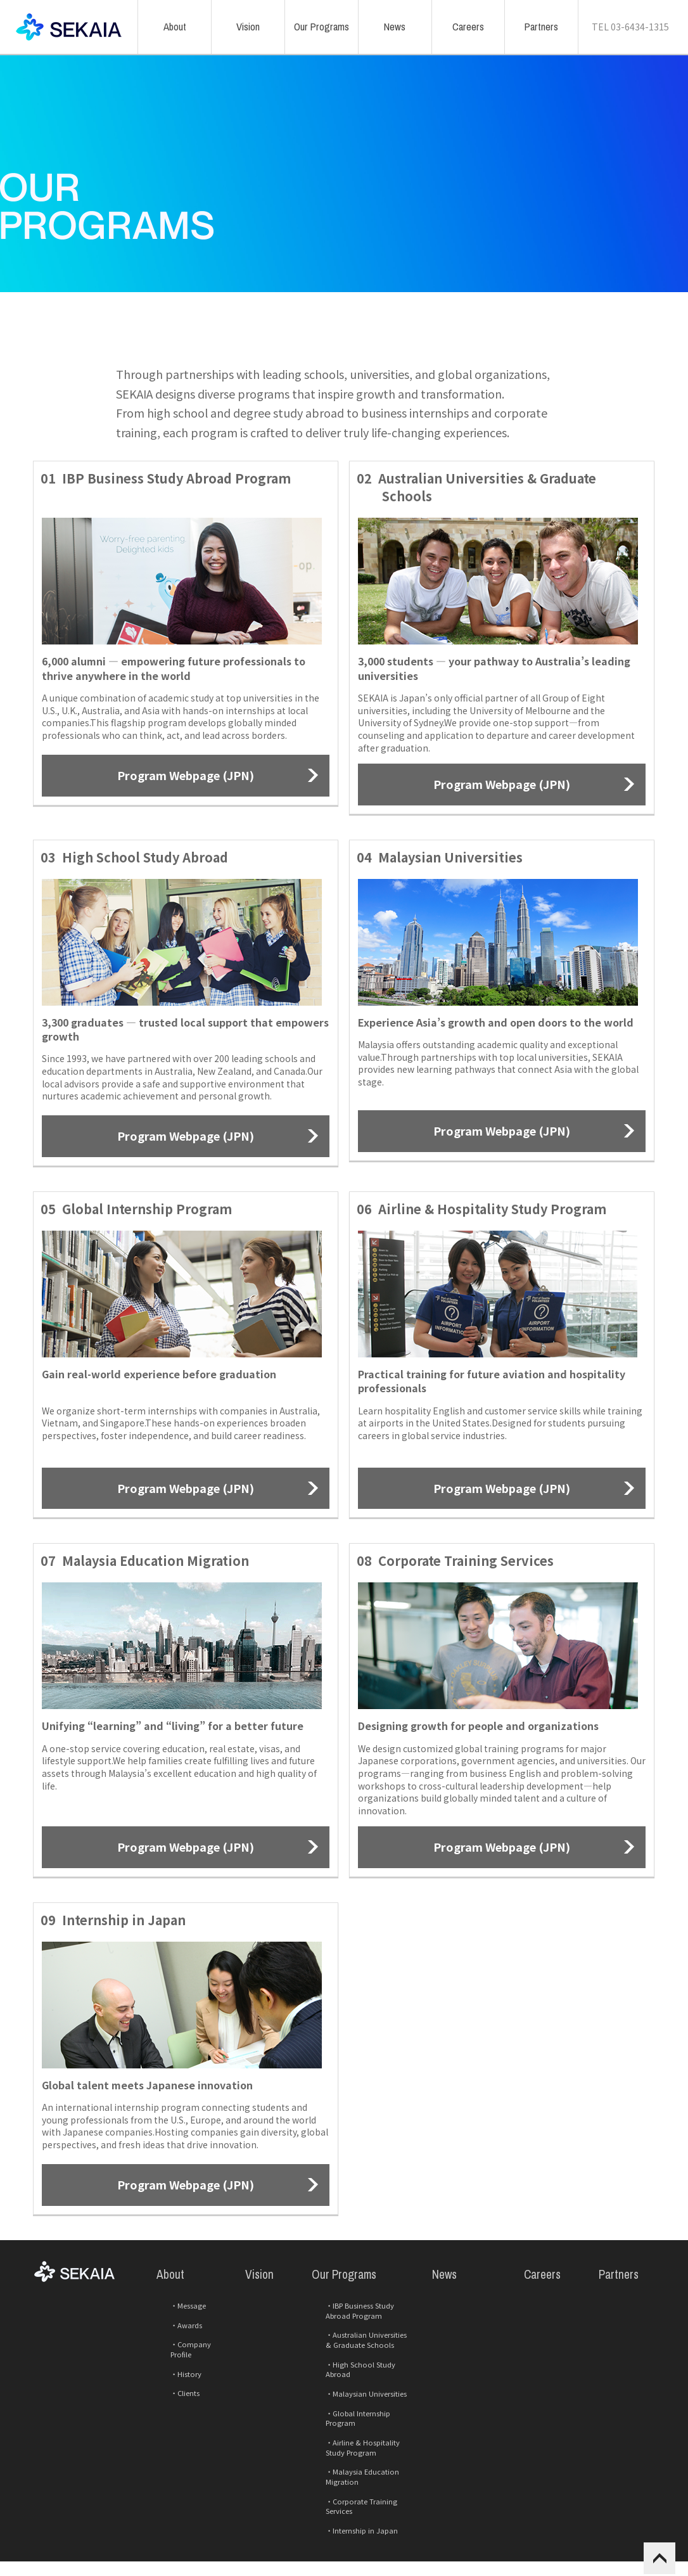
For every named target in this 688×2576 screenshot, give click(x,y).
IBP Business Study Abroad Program (355, 2382)
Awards (170, 2391)
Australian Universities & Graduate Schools (366, 2408)
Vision (250, 2355)
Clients (168, 2435)
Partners (609, 2355)
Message (171, 2376)
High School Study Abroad (355, 2428)
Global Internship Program (355, 2457)
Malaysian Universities (346, 2443)
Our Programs (332, 2355)
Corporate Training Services (356, 2513)
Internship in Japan (343, 2527)
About (161, 2355)
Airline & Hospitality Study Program (353, 2478)
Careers (533, 2355)
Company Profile (185, 2405)
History (168, 2420)
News (436, 2355)
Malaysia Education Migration (360, 2498)
